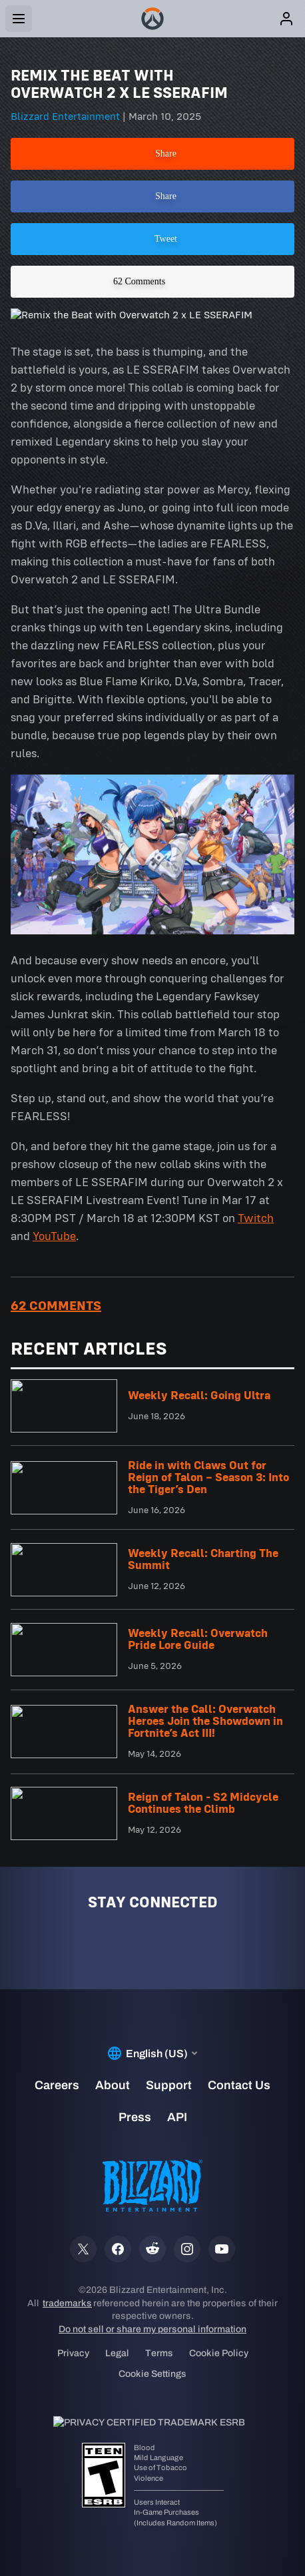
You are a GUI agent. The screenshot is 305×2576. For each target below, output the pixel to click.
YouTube (54, 1236)
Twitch (256, 1218)
